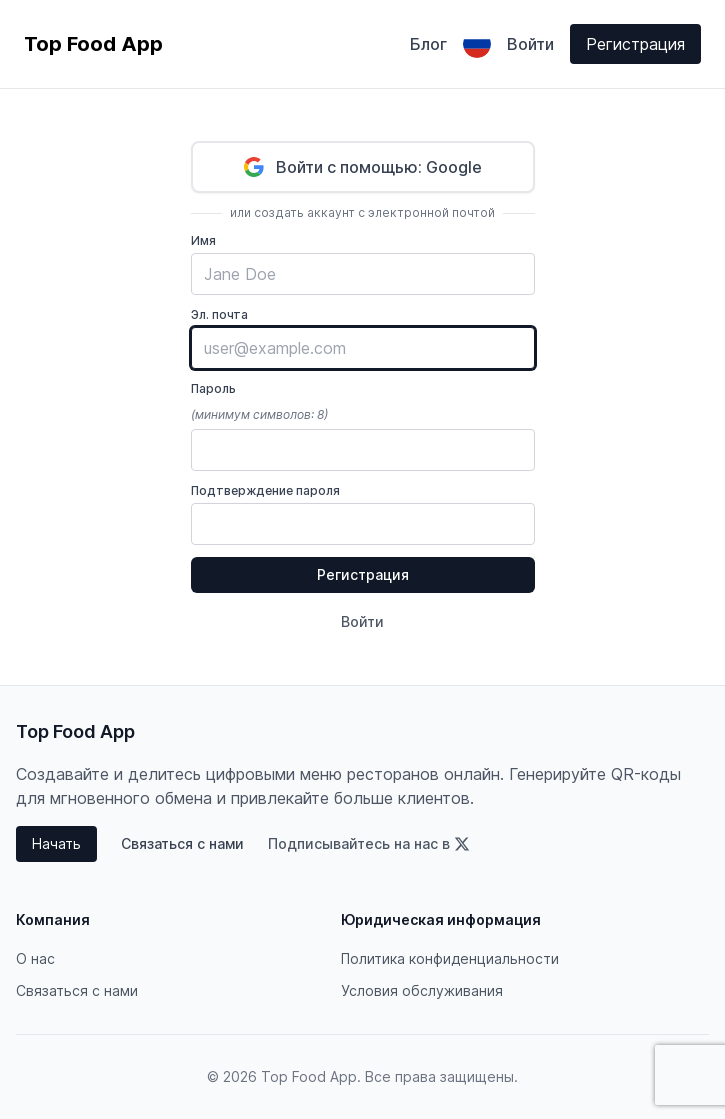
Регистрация (635, 44)
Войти (530, 44)
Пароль (213, 388)
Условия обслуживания (422, 990)
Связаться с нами (182, 843)
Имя (203, 240)
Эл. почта (219, 314)
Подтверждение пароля (265, 490)
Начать (56, 843)
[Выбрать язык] (477, 44)
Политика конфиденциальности (450, 958)
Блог (428, 44)
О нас (35, 958)
